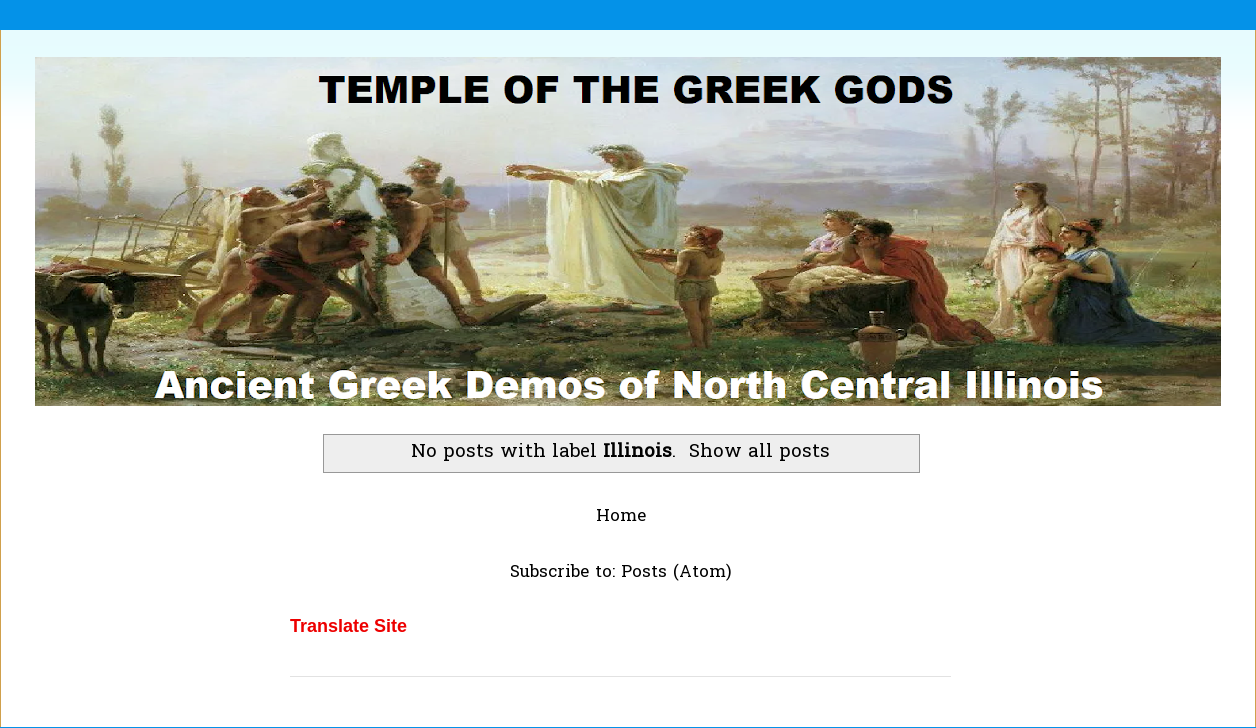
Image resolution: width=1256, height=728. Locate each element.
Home (621, 516)
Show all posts (759, 452)
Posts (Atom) (676, 572)
